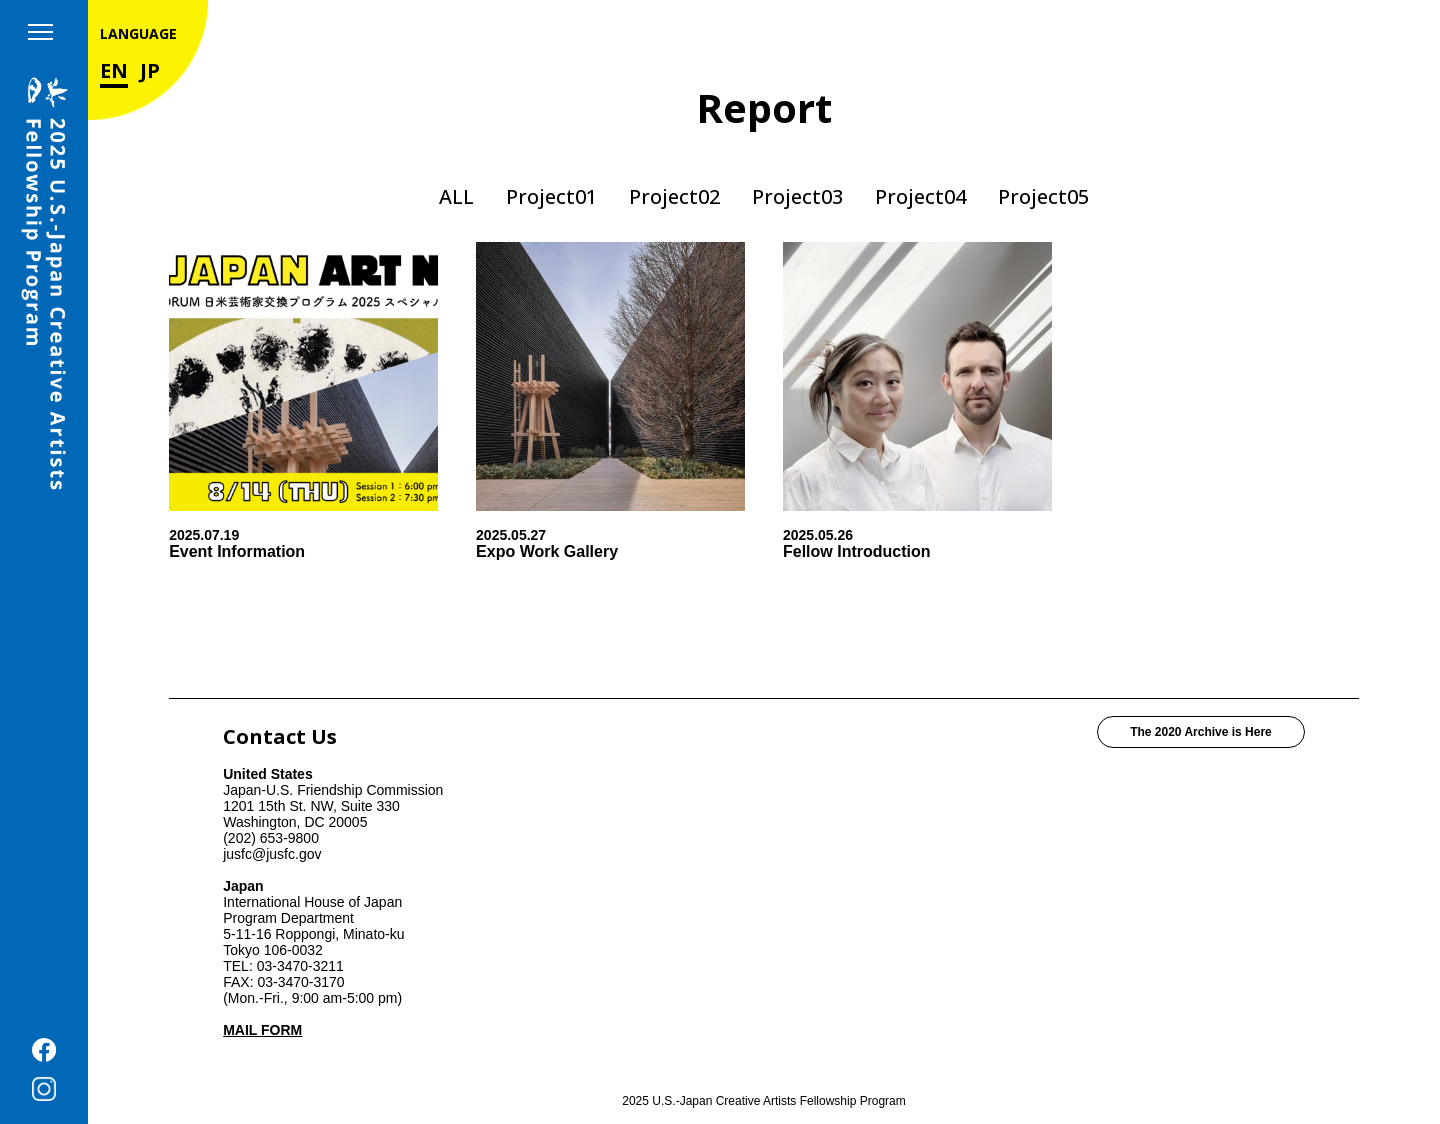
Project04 (920, 196)
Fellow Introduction (857, 551)
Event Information (237, 551)
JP (150, 70)
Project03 (797, 196)
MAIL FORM (262, 1030)
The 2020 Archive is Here (1201, 732)
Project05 (1043, 196)
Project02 (674, 196)
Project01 (551, 196)
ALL (456, 196)
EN (114, 70)
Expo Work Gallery (547, 551)
